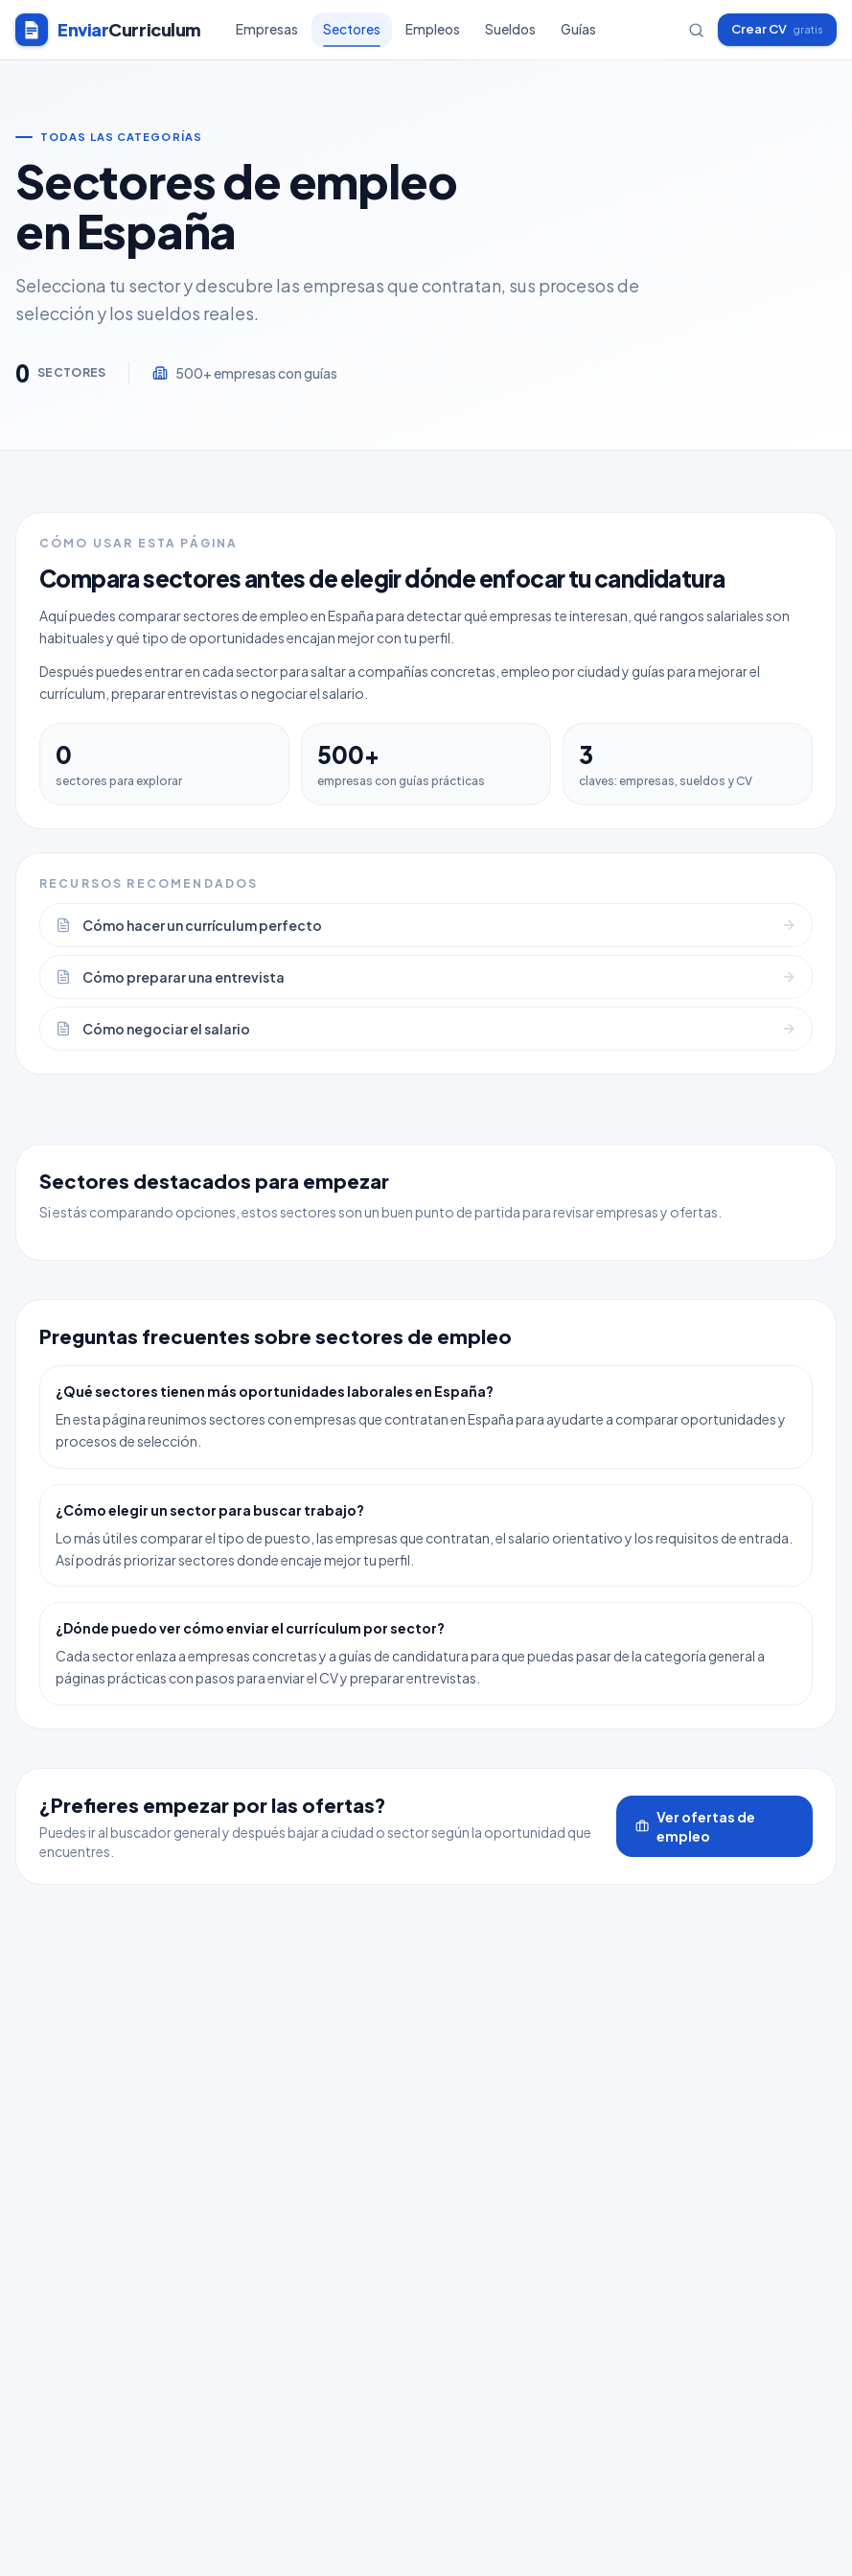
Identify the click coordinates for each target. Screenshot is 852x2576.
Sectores (351, 34)
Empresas (267, 29)
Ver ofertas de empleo (695, 1826)
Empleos (432, 29)
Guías (578, 29)
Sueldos (510, 29)
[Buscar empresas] (696, 30)
